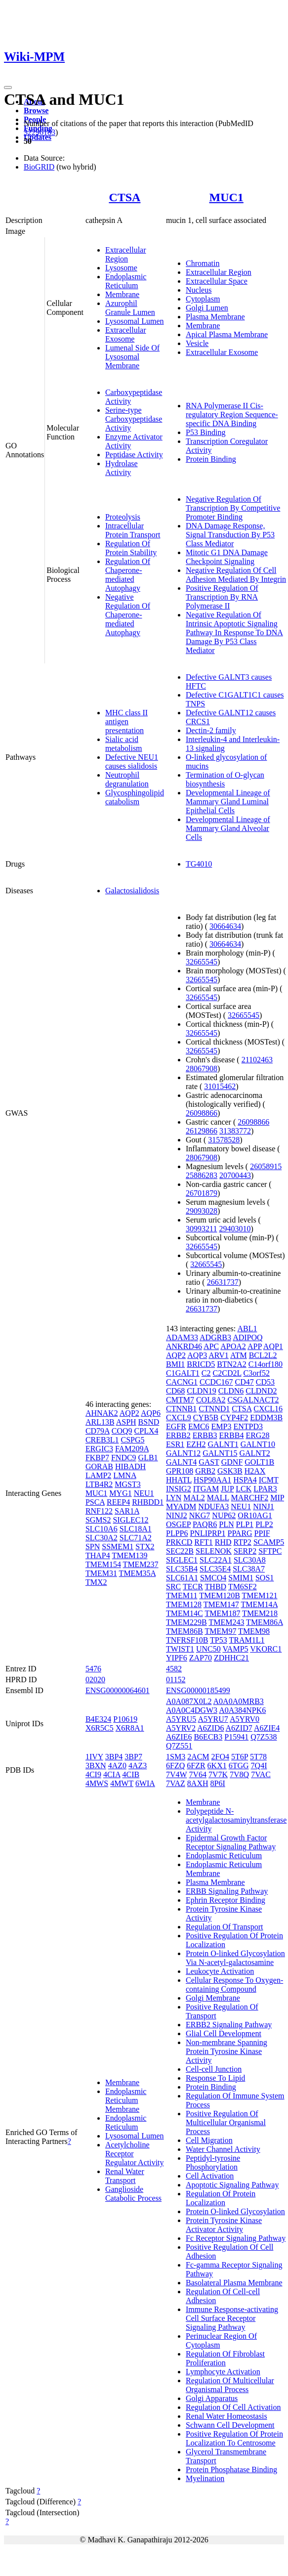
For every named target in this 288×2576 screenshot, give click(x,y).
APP (254, 1346)
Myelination (205, 2478)
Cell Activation (210, 2176)
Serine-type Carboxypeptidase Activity (134, 419)
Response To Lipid (215, 2078)
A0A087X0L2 (188, 1701)
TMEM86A (264, 1622)
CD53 (265, 1382)
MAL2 (194, 1497)
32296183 (39, 132)
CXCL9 (178, 1417)
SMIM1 (240, 1577)
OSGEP (178, 1524)
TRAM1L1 (246, 1640)
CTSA (124, 197)
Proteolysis (122, 517)
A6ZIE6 (179, 1737)
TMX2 (96, 1582)
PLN (226, 1524)
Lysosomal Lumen (134, 321)
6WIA (145, 1783)
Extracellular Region (125, 254)
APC (211, 1346)
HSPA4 (244, 1480)
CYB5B (206, 1417)
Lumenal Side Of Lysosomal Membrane (132, 357)
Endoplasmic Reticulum (126, 281)
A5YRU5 (181, 1719)
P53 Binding (205, 432)
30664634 (225, 926)
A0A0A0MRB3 (238, 1701)
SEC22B (180, 1551)
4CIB (131, 1774)
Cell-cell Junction (214, 2069)
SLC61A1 (182, 1577)
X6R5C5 (99, 1728)
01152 (175, 1679)
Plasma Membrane (215, 316)
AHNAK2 (101, 1413)
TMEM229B (186, 1622)
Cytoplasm (203, 299)
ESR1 (175, 1444)
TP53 (218, 1640)
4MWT (121, 1783)
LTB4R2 (99, 1484)
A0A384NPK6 (242, 1710)
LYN (173, 1497)
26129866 (201, 1131)
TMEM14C (184, 1613)
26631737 (223, 1282)
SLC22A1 (216, 1560)
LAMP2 (98, 1475)
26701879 (201, 1193)
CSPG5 (132, 1440)
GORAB (99, 1466)
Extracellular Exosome (125, 334)
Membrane (122, 294)
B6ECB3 (208, 1737)
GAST (209, 1462)
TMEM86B (184, 1631)
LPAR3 (265, 1488)
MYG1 (120, 1493)
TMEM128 (184, 1604)
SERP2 (245, 1551)
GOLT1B (259, 1462)
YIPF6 (176, 1658)
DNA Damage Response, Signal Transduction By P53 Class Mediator (230, 535)
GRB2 (205, 1471)
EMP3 (221, 1426)
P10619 (125, 1719)
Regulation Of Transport (224, 1926)
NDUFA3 (213, 1506)
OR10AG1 (255, 1515)
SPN (92, 1546)
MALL (218, 1497)
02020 (95, 1679)
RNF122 (99, 1511)
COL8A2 (211, 1400)
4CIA (112, 1774)
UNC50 (208, 1649)
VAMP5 (235, 1649)
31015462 (220, 1086)
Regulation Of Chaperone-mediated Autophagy (127, 574)
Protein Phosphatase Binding (231, 2469)
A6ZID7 (239, 1728)
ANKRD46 (184, 1346)
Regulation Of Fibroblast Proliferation (225, 2358)
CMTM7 (180, 1400)
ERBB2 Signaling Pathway (229, 2024)
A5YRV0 (244, 1719)
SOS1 (264, 1577)
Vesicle (197, 343)
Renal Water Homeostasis (226, 2416)
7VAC (261, 1774)
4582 (174, 1668)
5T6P (239, 1756)
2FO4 (220, 1756)
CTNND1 (214, 1408)
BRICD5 (201, 1364)
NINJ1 (263, 1506)
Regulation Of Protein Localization (220, 2198)
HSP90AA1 (212, 1480)
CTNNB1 (181, 1408)
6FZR (196, 1765)
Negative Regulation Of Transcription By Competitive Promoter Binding (233, 508)
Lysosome (121, 267)
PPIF (262, 1533)
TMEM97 (220, 1631)
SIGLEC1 (182, 1560)
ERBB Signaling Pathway (227, 1891)
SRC (173, 1586)
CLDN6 (231, 1391)
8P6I (217, 1783)
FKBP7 (97, 1457)
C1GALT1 (183, 1373)
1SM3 (175, 1756)
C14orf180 (265, 1364)
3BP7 (133, 1756)
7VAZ (175, 1783)
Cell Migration (209, 2140)
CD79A (97, 1431)
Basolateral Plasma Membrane (234, 2282)
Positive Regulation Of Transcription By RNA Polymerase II (222, 597)
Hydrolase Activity (121, 468)
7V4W (176, 1774)
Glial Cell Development (223, 2033)
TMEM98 (254, 1631)
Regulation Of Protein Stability (131, 548)
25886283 (201, 1175)
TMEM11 (181, 1595)
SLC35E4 (215, 1569)
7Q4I (259, 1765)
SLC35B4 (182, 1569)
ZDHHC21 (231, 1658)
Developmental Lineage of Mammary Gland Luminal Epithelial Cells (228, 801)
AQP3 (197, 1355)
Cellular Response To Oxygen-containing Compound (234, 1984)
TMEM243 (226, 1622)
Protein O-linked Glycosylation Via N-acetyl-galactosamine (235, 1957)
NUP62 (224, 1515)
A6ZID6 (210, 1728)
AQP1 (273, 1346)
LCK (243, 1488)
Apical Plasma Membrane (227, 334)
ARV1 (218, 1355)
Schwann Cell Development (230, 2425)
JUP (227, 1488)
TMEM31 (101, 1573)
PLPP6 (177, 1533)
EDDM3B (266, 1417)
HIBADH (130, 1466)
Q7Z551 (179, 1746)
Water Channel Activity (223, 2149)
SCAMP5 (268, 1542)
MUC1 (226, 197)
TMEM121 (260, 1595)
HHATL (179, 1480)
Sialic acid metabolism (123, 743)
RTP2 (242, 1542)
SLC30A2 (101, 1537)
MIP (277, 1497)
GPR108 (179, 1471)
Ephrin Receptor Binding (225, 1900)
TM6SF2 (242, 1586)
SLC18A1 (136, 1529)
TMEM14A (259, 1604)
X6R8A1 (130, 1728)
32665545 (201, 962)
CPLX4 (146, 1431)
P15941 (236, 1737)
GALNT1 (222, 1444)
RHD (223, 1542)
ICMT (269, 1480)
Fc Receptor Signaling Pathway (236, 2238)
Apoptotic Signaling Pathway (232, 2185)
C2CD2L (227, 1373)
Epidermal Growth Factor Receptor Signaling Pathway (231, 1842)
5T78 (258, 1756)
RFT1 (203, 1542)
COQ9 (122, 1431)
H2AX (255, 1471)
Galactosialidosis (132, 890)
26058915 (266, 1166)
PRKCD (179, 1542)
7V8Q (239, 1774)
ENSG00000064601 (117, 1690)
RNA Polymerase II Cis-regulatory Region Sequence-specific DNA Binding (232, 414)
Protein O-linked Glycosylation (235, 2211)
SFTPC (270, 1551)
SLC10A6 (101, 1529)
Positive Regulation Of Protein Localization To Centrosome (234, 2438)
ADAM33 (182, 1337)
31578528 (224, 1139)
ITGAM (206, 1488)
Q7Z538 (263, 1737)
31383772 (235, 1131)
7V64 (197, 1774)
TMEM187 (222, 1613)
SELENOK (214, 1551)
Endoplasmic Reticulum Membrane (126, 2100)
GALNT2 (254, 1453)
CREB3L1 (102, 1440)
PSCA (95, 1502)
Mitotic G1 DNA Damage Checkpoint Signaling (227, 557)
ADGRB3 (215, 1337)
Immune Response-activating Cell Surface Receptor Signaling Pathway (232, 2318)
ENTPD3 (248, 1426)
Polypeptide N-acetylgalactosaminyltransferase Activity (236, 1820)
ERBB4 (231, 1435)
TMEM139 (129, 1555)
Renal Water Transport (124, 2175)
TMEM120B (219, 1595)
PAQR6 (205, 1524)
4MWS (96, 1783)
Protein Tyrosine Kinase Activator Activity (224, 2224)
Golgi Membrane (213, 1998)
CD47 (244, 1382)
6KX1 (217, 1765)
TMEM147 (221, 1604)
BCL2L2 (263, 1355)
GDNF (232, 1462)
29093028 (201, 1211)
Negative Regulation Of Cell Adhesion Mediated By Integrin (236, 574)
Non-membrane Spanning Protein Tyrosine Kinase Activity (226, 2051)
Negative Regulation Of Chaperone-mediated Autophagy (127, 615)
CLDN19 (201, 1391)
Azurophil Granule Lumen (130, 307)
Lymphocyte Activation (223, 2371)
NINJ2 (176, 1515)
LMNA (124, 1475)
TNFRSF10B (187, 1640)
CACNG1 (182, 1382)
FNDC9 (123, 1457)
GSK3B (230, 1471)
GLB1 (148, 1457)
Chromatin (202, 263)
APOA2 (233, 1346)
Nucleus (198, 290)
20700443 (235, 1175)
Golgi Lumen (207, 308)
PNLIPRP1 (207, 1533)
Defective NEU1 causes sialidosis (131, 761)
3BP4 (114, 1756)
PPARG (240, 1533)
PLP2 (264, 1524)
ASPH (126, 1422)
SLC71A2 (136, 1537)
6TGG (239, 1765)
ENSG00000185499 (198, 1690)
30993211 (201, 1228)
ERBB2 (178, 1435)
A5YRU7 (213, 1719)
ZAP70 (200, 1658)
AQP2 (129, 1413)
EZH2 (196, 1444)
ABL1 (247, 1328)
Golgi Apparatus (212, 2398)
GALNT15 (220, 1453)
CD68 (175, 1391)
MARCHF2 (250, 1497)
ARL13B (100, 1422)
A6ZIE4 (267, 1728)
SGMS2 (98, 1520)
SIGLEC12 (130, 1520)
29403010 (234, 1228)
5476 (93, 1668)
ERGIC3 (99, 1448)
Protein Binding (211, 459)
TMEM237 (141, 1564)
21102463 (257, 1059)
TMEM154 (103, 1564)
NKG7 (199, 1515)
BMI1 (175, 1364)
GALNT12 (183, 1453)
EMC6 (198, 1426)
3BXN (95, 1765)
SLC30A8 (250, 1560)
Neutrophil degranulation (127, 779)
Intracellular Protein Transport (133, 530)
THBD (216, 1586)
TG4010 (199, 864)
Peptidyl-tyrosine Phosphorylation (213, 2162)
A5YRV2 (181, 1728)
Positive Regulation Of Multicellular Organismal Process (226, 2122)
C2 (206, 1373)
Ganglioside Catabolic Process (133, 2193)
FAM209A (132, 1448)
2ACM (198, 1756)
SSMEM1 (117, 1546)
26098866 (201, 1113)
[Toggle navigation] (8, 87)
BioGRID (39, 167)
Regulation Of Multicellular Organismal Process (230, 2385)
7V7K (218, 1774)
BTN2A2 (232, 1364)
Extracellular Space (216, 281)
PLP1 (245, 1524)
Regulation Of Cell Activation (233, 2407)
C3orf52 (257, 1373)
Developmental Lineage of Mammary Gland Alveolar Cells (228, 828)
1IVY (94, 1756)
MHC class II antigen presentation (126, 721)
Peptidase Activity (134, 454)
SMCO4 (213, 1577)
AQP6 (151, 1413)
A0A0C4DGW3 (191, 1710)
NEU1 (144, 1493)
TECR (193, 1586)
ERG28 (257, 1435)
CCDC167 (216, 1382)
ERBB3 (205, 1435)
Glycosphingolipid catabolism (134, 797)
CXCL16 (268, 1408)
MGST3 (127, 1484)
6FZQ (175, 1765)
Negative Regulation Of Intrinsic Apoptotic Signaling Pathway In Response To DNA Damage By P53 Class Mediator (234, 633)
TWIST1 (180, 1649)
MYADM (181, 1506)
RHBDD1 (148, 1502)
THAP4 (97, 1555)
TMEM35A (137, 1573)
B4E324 (98, 1719)
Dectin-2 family (211, 730)
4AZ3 (137, 1765)
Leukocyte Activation (220, 1971)
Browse (36, 110)
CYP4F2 (234, 1417)
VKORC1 (266, 1649)
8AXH (197, 1783)
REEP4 (118, 1502)
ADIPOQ (247, 1337)
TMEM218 (260, 1613)
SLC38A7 (249, 1569)
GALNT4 (181, 1462)
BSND (149, 1422)
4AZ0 (117, 1765)
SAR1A (127, 1511)
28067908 (201, 1068)
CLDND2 (261, 1391)
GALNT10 (258, 1444)
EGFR (176, 1426)
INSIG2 (178, 1488)
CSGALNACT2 (253, 1400)
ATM (238, 1355)
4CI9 (93, 1774)
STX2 (144, 1546)
